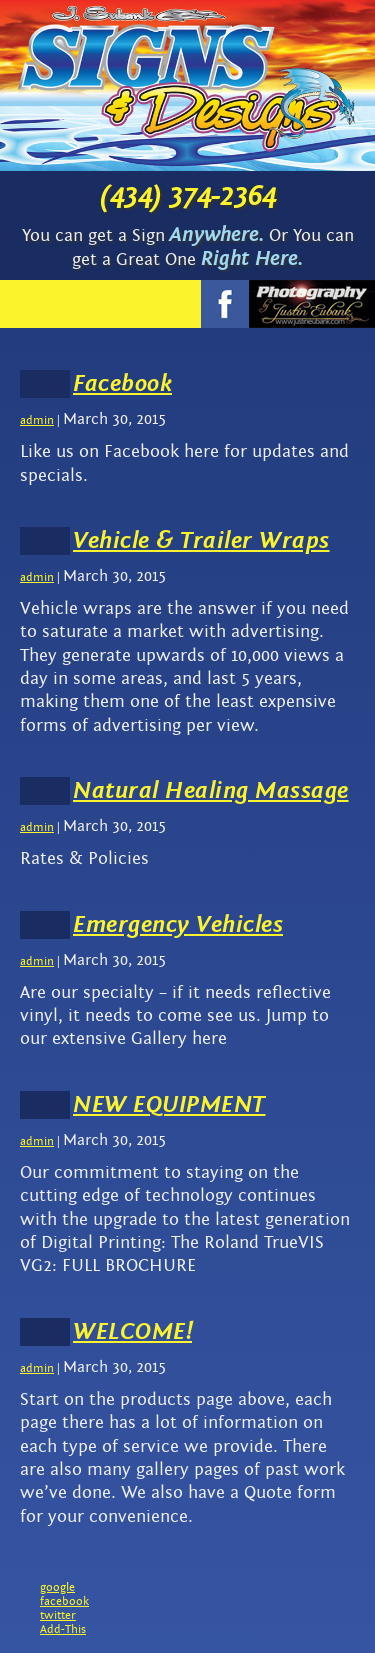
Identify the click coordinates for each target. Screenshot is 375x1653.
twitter (58, 1615)
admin (37, 420)
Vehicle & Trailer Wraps (201, 541)
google (57, 1587)
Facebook (122, 384)
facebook (64, 1601)
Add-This (63, 1629)
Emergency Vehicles (178, 925)
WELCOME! (132, 1332)
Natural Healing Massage (211, 791)
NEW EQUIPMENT (169, 1105)
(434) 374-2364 (188, 196)
